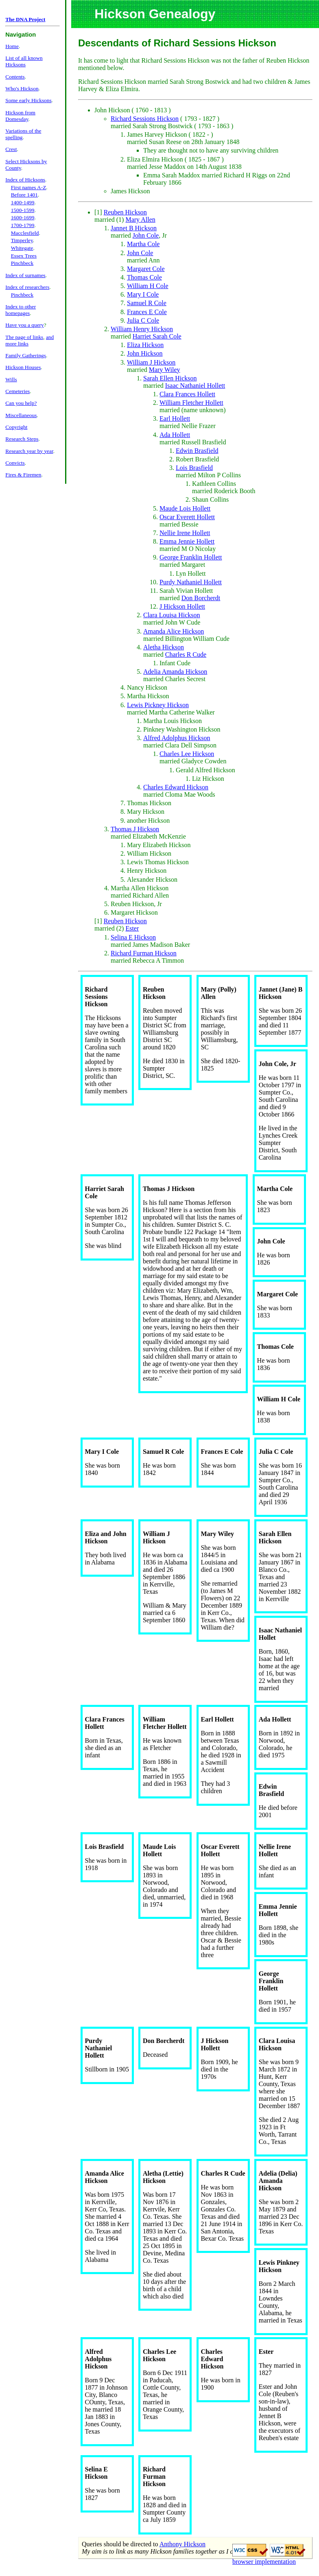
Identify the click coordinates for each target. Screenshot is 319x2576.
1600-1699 (23, 217)
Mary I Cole (143, 294)
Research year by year (29, 451)
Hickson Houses (23, 367)
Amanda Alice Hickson (173, 631)
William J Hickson (151, 362)
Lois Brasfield (194, 467)
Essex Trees (24, 256)
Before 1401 (24, 195)
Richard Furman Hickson (144, 953)
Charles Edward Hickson (175, 787)
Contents (14, 77)
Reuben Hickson (125, 212)
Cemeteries (17, 391)
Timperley (22, 240)
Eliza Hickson (145, 344)
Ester (132, 928)
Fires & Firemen (23, 475)
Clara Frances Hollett (187, 394)
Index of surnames (25, 275)
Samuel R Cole (146, 302)
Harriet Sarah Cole (157, 336)
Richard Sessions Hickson (145, 118)
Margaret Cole (146, 268)
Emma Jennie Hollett (187, 541)
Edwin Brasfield (197, 450)
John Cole (146, 235)
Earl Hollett (175, 418)
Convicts (14, 463)
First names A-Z (28, 187)
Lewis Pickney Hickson (158, 704)
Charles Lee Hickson (187, 753)
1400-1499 (23, 202)
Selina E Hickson (133, 937)
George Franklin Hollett (191, 557)
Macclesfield (25, 233)
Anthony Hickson (182, 2544)
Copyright (16, 427)
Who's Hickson (21, 88)
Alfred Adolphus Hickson (176, 737)
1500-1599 (23, 210)
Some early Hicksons (28, 100)
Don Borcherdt (201, 597)
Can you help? (21, 403)
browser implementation (264, 2561)
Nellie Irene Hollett (185, 532)
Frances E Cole (147, 311)
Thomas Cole (144, 277)
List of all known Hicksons (23, 61)
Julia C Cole (143, 320)
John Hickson (145, 353)
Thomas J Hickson (135, 829)
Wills (11, 379)
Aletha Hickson (163, 647)
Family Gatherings (25, 355)
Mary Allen (140, 219)
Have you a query (24, 325)
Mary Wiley (164, 369)
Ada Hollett (175, 434)
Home (12, 46)
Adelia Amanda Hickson (175, 671)
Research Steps (21, 439)
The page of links (24, 337)
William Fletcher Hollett (191, 402)
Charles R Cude (185, 654)
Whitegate (22, 248)
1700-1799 (23, 225)
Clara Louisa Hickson (171, 615)
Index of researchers (27, 287)
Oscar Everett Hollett (187, 516)
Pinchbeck (22, 263)
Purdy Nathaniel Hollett (191, 582)
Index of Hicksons (25, 180)
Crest (11, 149)
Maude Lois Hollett (185, 508)
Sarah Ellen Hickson (170, 378)
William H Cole (147, 285)
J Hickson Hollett (182, 606)
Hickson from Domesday (20, 115)
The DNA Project (25, 19)
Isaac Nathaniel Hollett (195, 385)
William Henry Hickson (142, 329)
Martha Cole (143, 243)
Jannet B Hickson (134, 228)
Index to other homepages (20, 310)
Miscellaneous (21, 415)
